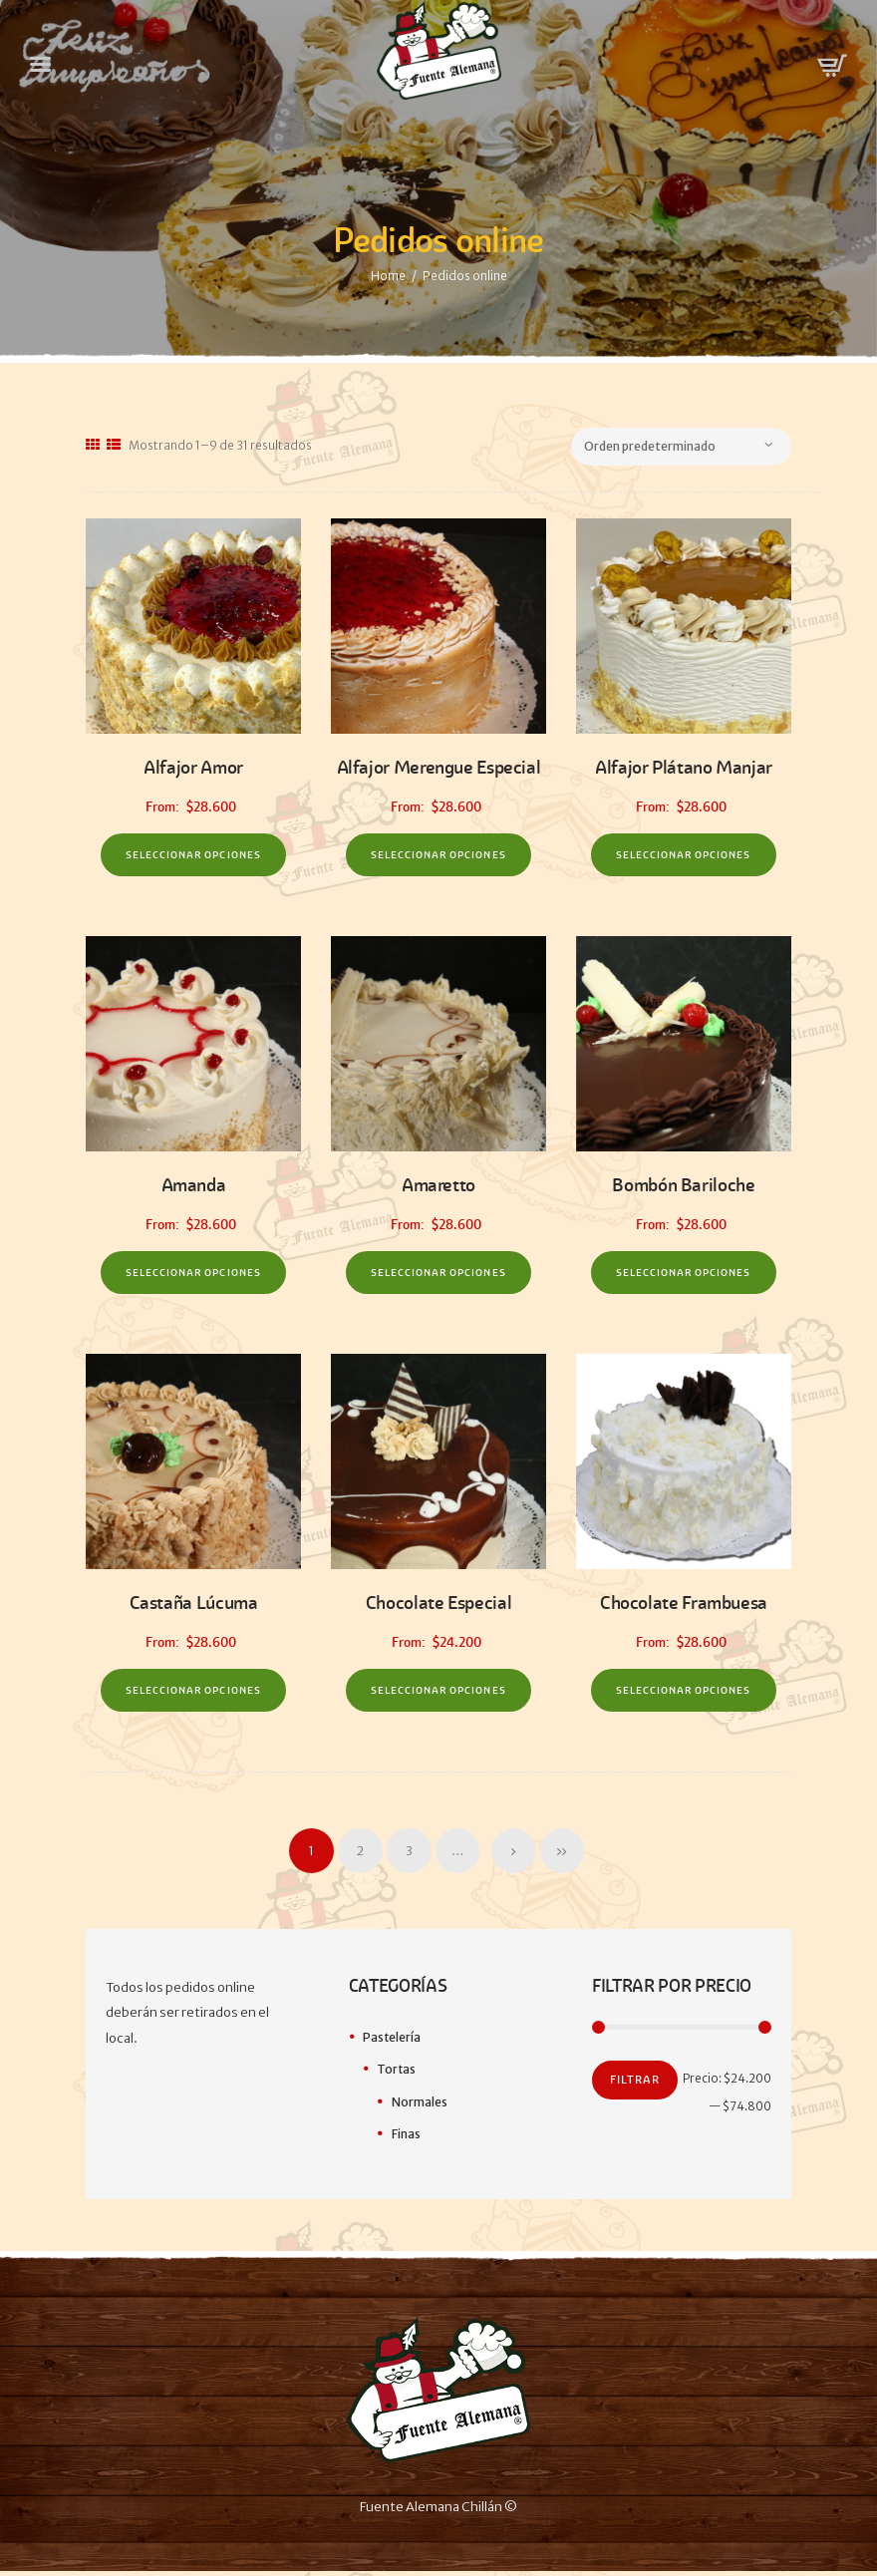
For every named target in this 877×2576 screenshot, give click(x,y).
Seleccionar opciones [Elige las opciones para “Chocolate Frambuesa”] (683, 1695)
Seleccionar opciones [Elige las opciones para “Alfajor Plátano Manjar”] (683, 855)
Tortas (397, 2075)
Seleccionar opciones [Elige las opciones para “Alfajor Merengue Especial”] (438, 855)
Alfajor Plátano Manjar (684, 767)
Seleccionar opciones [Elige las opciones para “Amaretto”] (438, 1275)
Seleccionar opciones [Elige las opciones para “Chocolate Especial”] (438, 1695)
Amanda (193, 1186)
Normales (419, 2106)
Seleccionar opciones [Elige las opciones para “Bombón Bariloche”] (683, 1275)
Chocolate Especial (438, 1606)
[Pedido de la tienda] (692, 447)
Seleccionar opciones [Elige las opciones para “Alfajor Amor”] (193, 855)
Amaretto (438, 1186)
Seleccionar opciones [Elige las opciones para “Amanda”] (193, 1275)
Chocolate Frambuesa (683, 1606)
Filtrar (635, 2086)
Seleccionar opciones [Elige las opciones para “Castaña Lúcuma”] (193, 1695)
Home (388, 275)
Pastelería (392, 2043)
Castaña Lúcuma (193, 1606)
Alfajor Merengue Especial (438, 767)
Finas (406, 2138)
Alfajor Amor (194, 767)
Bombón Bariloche (683, 1186)
